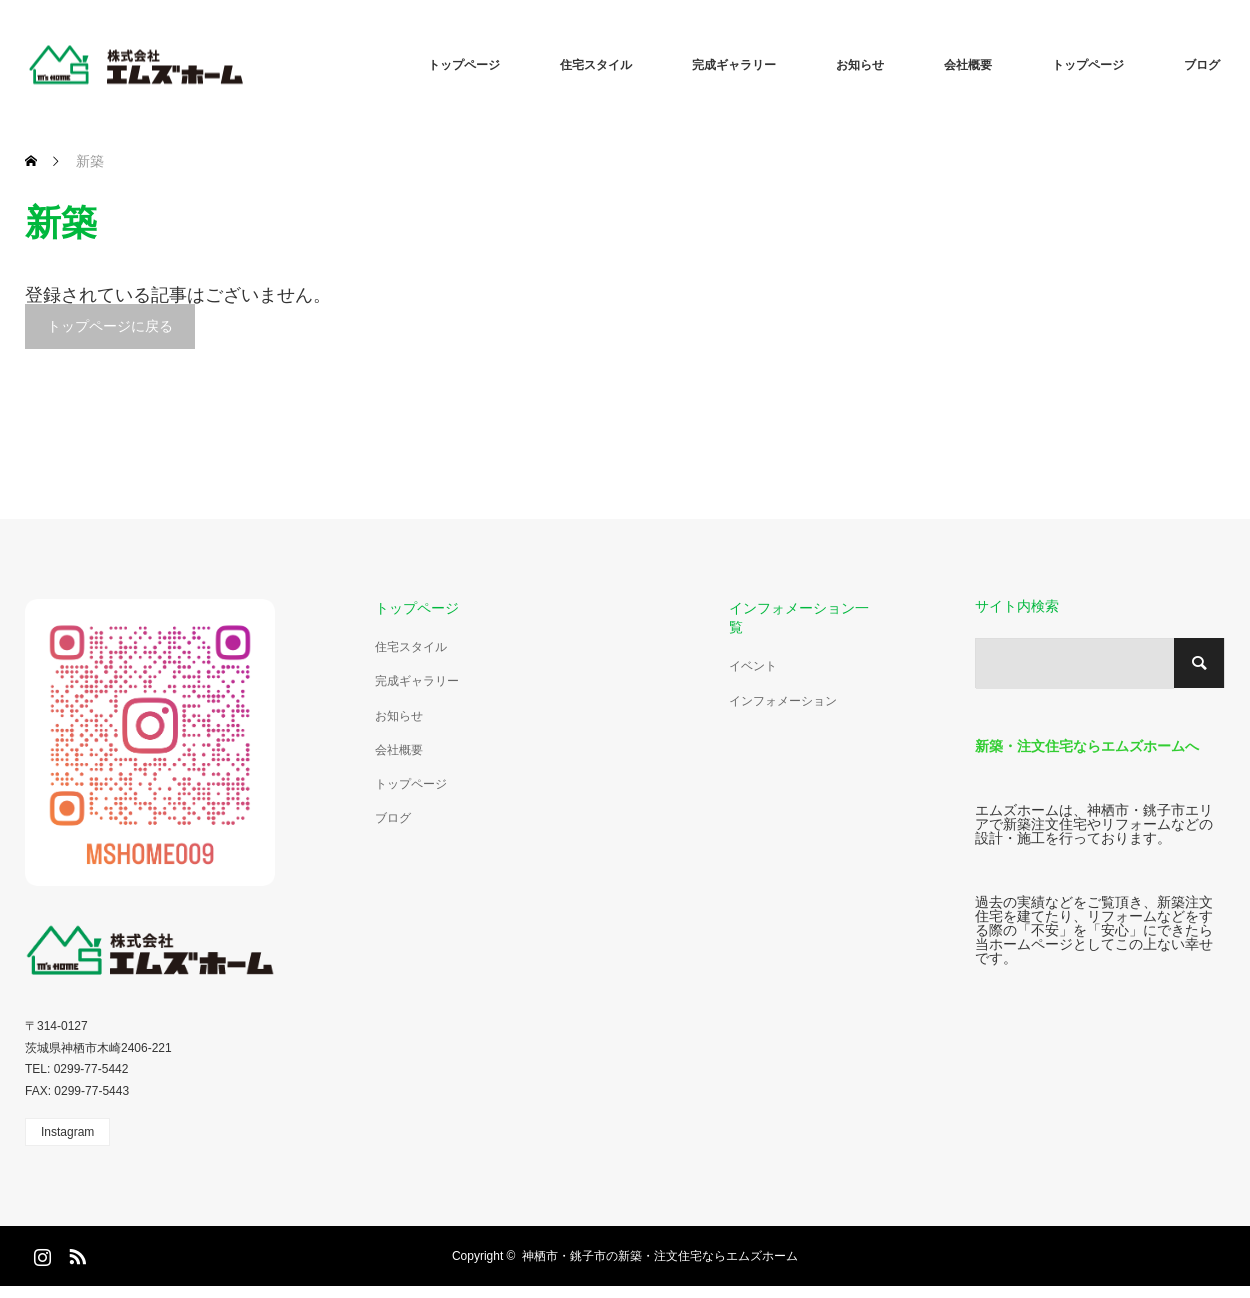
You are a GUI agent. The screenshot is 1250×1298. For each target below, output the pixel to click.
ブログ (1202, 65)
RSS (75, 1253)
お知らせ (860, 65)
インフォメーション (783, 701)
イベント (753, 666)
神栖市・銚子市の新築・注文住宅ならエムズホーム (660, 1256)
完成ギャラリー (734, 65)
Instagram (67, 1132)
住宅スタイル (596, 65)
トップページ (464, 65)
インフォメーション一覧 (799, 617)
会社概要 (968, 65)
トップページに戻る (110, 326)
